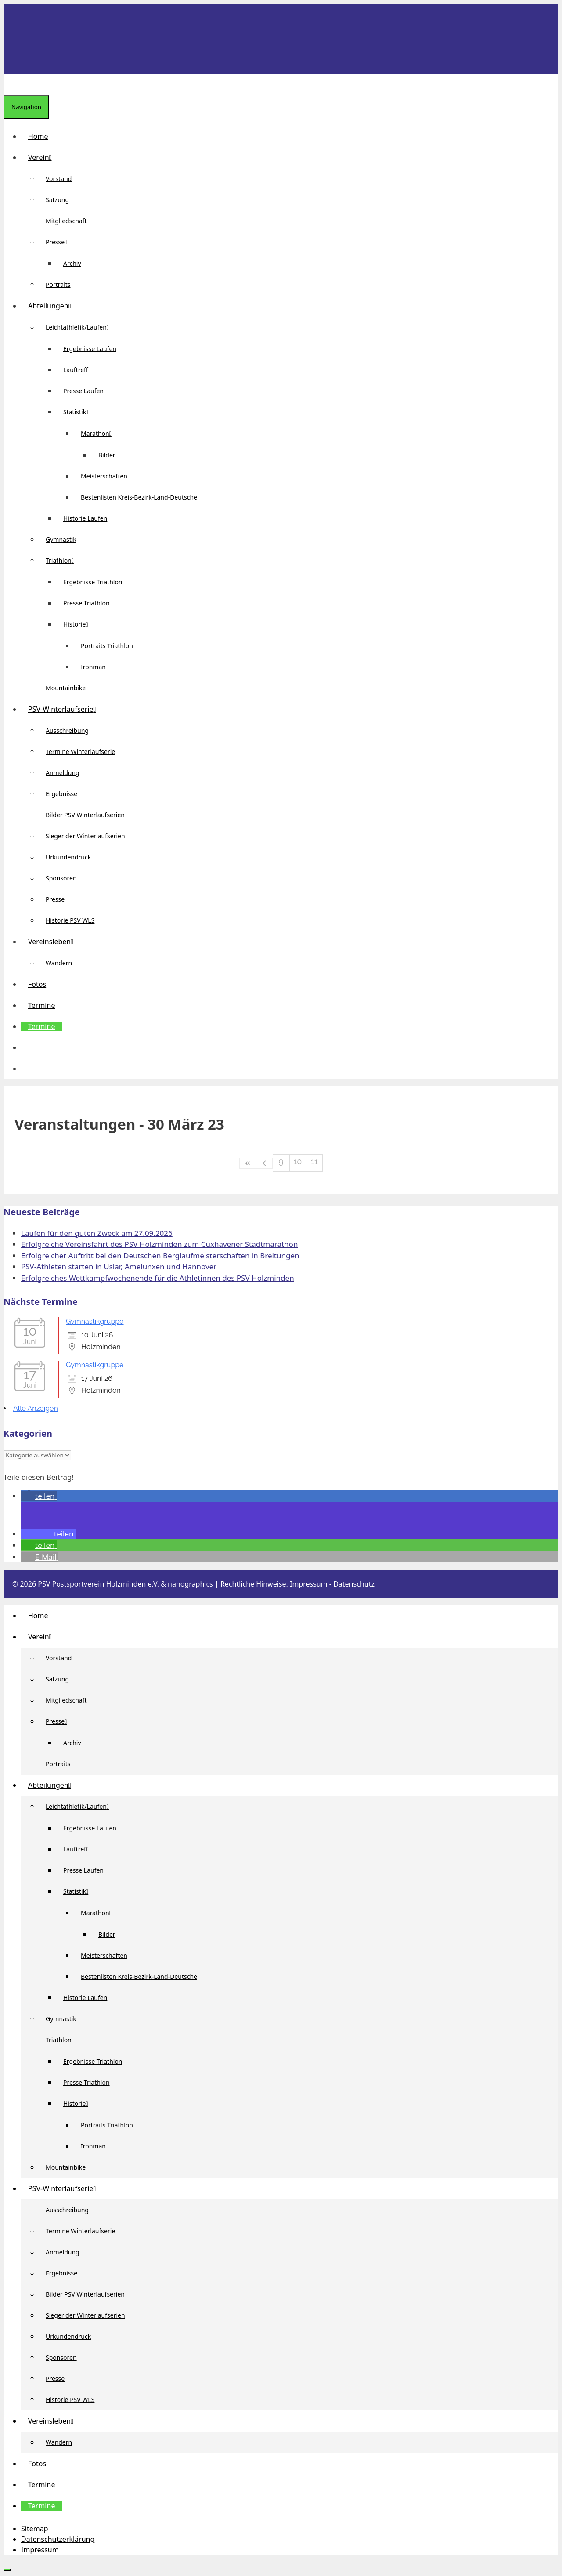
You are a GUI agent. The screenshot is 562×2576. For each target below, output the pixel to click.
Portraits (58, 284)
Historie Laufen (85, 518)
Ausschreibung (67, 730)
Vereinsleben (54, 941)
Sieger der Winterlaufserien (85, 836)
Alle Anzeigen (35, 1408)
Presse (60, 242)
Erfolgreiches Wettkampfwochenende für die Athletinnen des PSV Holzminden (157, 1278)
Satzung (57, 200)
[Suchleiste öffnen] (11, 84)
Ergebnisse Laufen (89, 348)
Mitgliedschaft (66, 221)
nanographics (190, 1584)
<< (247, 1163)
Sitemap (34, 2528)
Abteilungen (53, 306)
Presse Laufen (83, 391)
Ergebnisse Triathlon (92, 582)
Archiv (72, 263)
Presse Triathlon (86, 603)
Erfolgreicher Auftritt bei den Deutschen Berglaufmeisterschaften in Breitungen (160, 1255)
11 (314, 1161)
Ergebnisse (61, 794)
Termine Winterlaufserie (80, 751)
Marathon (100, 433)
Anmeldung (62, 772)
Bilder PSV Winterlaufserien (85, 815)
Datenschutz (354, 1584)
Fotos (37, 984)
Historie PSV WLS (70, 920)
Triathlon (63, 560)
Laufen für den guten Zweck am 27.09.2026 (97, 1233)
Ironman (93, 667)
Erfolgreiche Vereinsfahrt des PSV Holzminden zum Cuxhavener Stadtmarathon (159, 1244)
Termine (41, 1005)
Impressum (309, 1584)
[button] (28, 1047)
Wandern (59, 963)
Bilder (106, 455)
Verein (43, 157)
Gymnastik (61, 539)
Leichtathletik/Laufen (81, 327)
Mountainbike (66, 688)
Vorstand (59, 178)
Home (38, 136)
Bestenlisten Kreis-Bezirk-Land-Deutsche (139, 497)
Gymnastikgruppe (95, 1321)
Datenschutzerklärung (57, 2539)
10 (298, 1161)
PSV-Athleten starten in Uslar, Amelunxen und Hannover (118, 1266)
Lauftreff (75, 370)
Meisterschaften (104, 476)
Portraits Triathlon (107, 645)
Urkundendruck (68, 857)
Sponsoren (61, 878)
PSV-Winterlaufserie (65, 709)
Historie (79, 624)
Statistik (79, 412)
